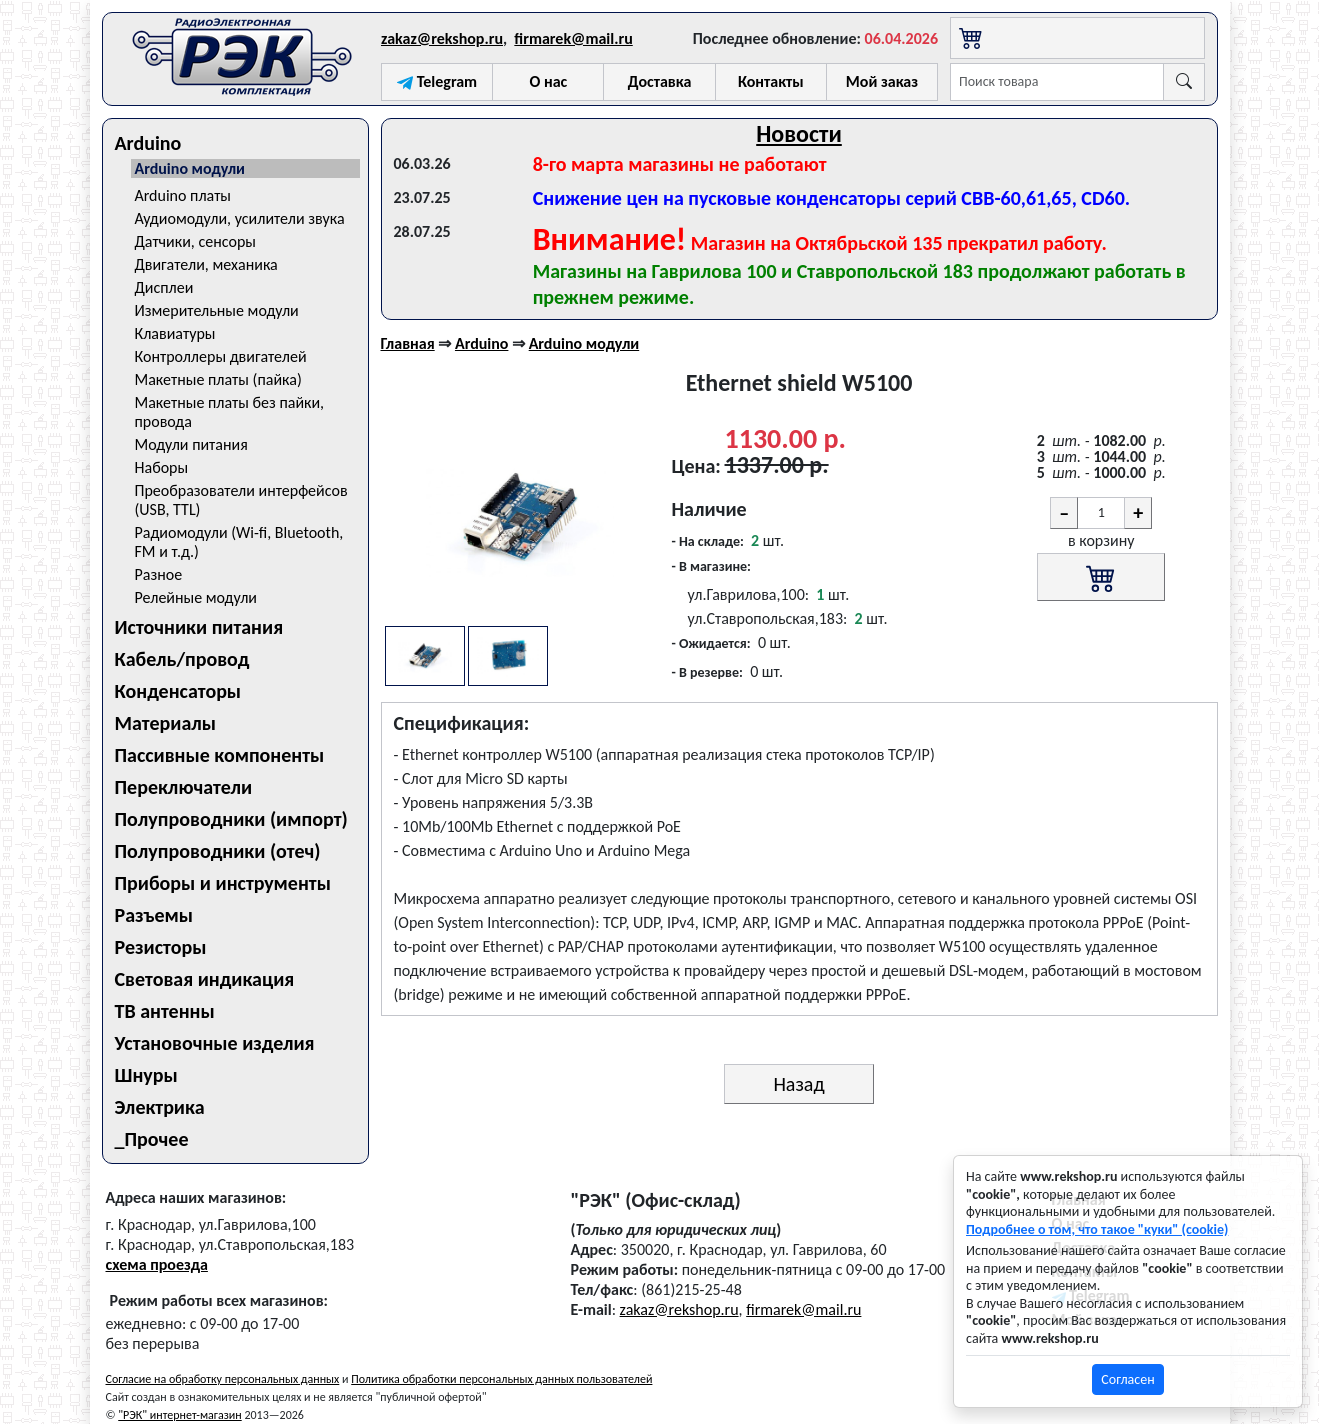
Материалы (166, 723)
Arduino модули (190, 168)
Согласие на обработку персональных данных (223, 1379)
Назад (798, 1084)
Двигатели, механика (206, 264)
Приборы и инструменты (223, 883)
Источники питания (199, 627)
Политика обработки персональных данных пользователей (501, 1379)
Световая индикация (205, 979)
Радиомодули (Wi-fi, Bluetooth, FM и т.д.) (239, 542)
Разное (159, 574)
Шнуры (146, 1075)
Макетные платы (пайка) (218, 379)
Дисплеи (164, 287)
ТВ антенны (165, 1011)
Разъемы (154, 915)
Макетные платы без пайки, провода (230, 412)
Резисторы (161, 947)
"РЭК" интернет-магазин (179, 1415)
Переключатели (184, 787)
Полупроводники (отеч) (218, 851)
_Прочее (152, 1139)
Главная (408, 343)
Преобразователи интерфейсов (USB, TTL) (241, 500)
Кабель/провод (182, 659)
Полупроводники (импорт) (231, 819)
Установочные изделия (215, 1043)
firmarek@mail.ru (573, 38)
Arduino (148, 143)
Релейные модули (196, 597)
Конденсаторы (178, 691)
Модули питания (191, 444)
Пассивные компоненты (220, 755)
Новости (799, 133)
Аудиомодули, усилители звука (240, 218)
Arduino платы (183, 195)
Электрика (160, 1107)
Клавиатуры (175, 333)
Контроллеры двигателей (221, 356)
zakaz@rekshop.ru (442, 38)
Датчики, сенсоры (196, 241)
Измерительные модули (217, 310)
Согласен (1127, 1379)
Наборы (162, 467)
